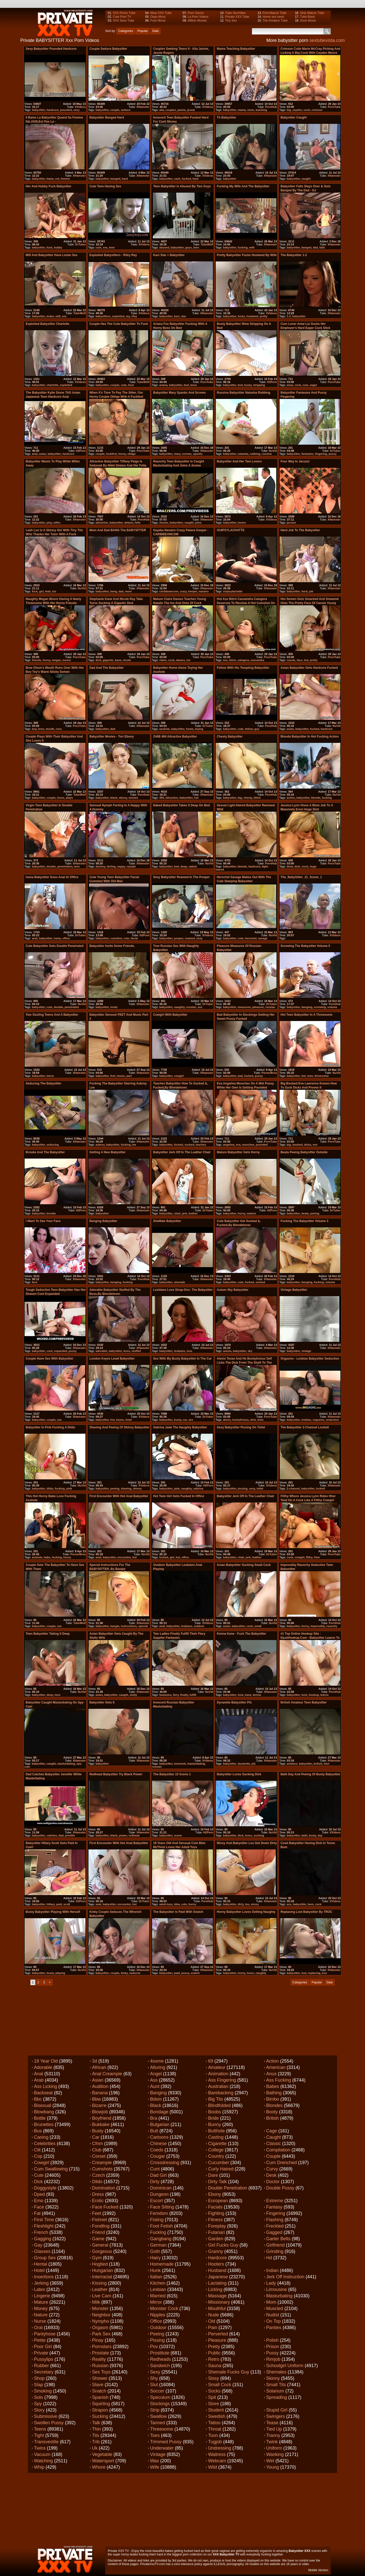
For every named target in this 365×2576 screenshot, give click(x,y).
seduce (126, 109)
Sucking (100, 2416)
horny (122, 453)
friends (36, 660)
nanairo (204, 591)
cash (177, 178)
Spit (212, 2397)
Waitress (217, 2454)
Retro (213, 2359)
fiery (175, 1694)
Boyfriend (101, 2118)
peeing (314, 1213)
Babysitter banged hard (106, 117)
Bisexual (42, 2105)
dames (180, 660)
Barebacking (220, 2092)
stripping (259, 385)
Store (213, 2403)
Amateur (216, 2067)
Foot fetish (161, 2226)
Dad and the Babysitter (106, 668)
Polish (272, 2340)
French (41, 2232)
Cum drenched (281, 2162)
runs (59, 728)
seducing (53, 1144)
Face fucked (105, 2207)
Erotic (98, 2200)
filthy (309, 1557)
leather (193, 1213)
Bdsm (156, 2099)
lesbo (50, 316)
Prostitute (159, 2352)
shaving (126, 1488)
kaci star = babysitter (169, 255)
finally (184, 1694)
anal (35, 453)
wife (251, 247)
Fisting (156, 2219)
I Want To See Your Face (43, 1221)
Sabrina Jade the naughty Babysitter (180, 1427)
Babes (272, 2086)
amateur (292, 1763)
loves (60, 797)
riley (134, 316)
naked (193, 866)
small (257, 1626)
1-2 (289, 316)
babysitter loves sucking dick (239, 1774)
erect (305, 866)
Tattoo (214, 2422)
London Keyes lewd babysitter (112, 1358)
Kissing (99, 2283)
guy (256, 728)
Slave (97, 2384)
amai (290, 385)
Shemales (276, 2371)
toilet (260, 1488)
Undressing (219, 2448)
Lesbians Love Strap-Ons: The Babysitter (183, 1290)
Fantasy (274, 2207)
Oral (38, 2327)
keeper (192, 591)
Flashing (274, 2219)
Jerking (41, 2283)
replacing (314, 1973)
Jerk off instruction (285, 2276)
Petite (40, 2340)
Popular (142, 31)
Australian (218, 2086)
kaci (176, 316)
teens (50, 1075)
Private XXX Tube (237, 17)
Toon (213, 2435)
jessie (191, 109)
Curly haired (220, 2168)
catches (52, 1835)
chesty (247, 797)
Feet (96, 2213)
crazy (183, 591)
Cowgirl (41, 2162)
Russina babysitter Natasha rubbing (243, 392)
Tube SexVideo (235, 13)
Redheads (160, 2359)
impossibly (318, 1626)
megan (56, 660)
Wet (270, 2460)
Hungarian (102, 2270)
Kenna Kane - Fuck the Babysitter (241, 1633)
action (291, 797)
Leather (99, 2289)
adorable (101, 1350)
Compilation (278, 2149)
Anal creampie (107, 2073)
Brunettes (43, 2124)
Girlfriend (275, 2245)
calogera (243, 660)
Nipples (157, 2314)
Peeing (157, 2333)
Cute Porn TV (122, 17)
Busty (97, 2130)
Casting (216, 2137)
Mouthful (217, 2308)
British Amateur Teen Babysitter (304, 1702)
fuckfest (111, 453)
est (57, 178)
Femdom (159, 2213)
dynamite (244, 1763)
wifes (57, 522)
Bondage (159, 2111)
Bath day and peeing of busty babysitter (310, 1774)
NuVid (273, 450)
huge (313, 866)
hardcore (53, 109)
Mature (41, 2302)
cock (307, 109)
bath (304, 1835)
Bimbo (272, 2099)
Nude (213, 2314)
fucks (241, 316)
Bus (38, 2130)
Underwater (162, 2448)
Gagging (42, 2238)
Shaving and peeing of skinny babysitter (119, 1427)
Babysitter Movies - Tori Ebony (111, 736)
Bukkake (101, 2124)
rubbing (255, 453)
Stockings (160, 2403)
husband (252, 316)
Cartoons (159, 2137)
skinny (137, 1488)
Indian (272, 2270)
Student (216, 2410)
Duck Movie (308, 20)
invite (114, 1007)
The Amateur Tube (275, 20)
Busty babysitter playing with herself (53, 1912)
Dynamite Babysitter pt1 (234, 1702)
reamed (190, 938)
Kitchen (157, 2283)
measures (244, 1007)
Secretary (43, 2371)
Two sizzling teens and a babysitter (52, 1014)
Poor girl (43, 2346)
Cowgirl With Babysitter (170, 1014)
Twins (40, 2448)
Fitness (215, 2219)
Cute (39, 2175)
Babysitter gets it (102, 1702)
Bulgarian (159, 2124)
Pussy (272, 2352)
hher (317, 1557)
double (51, 866)
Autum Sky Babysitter (232, 1290)
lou (247, 1904)
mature (251, 1213)
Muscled (274, 2308)
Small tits (276, 2384)
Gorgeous (102, 2251)
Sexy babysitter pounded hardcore (51, 49)
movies (133, 797)
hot (306, 660)
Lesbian (158, 2289)
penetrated (72, 1007)
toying (199, 728)
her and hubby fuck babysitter (48, 186)
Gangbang (160, 2238)
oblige (131, 453)
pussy (332, 453)
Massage (217, 2295)
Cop (38, 2156)
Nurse (40, 2321)
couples (171, 109)
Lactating (217, 2283)
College (216, 2149)
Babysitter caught (294, 117)
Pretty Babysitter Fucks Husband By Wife (247, 255)
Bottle (40, 2118)
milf (58, 316)
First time (44, 2219)
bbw (177, 1904)
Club (96, 2149)
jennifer (70, 1835)
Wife (154, 2467)
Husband (217, 2270)
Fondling (101, 2226)
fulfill (193, 1694)
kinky (124, 1973)
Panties (273, 2327)
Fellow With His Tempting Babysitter (243, 668)
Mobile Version (318, 2570)
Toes (155, 2435)
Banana (100, 2092)
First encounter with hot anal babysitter (118, 1496)
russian (191, 1007)
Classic (273, 2143)
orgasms (318, 1419)
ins (188, 660)
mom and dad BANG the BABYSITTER (117, 530)
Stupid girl (276, 2410)
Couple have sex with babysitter (50, 1358)
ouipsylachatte (233, 591)
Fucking (158, 2232)
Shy (154, 2378)
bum (311, 1904)
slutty (133, 1694)
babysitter (38, 109)
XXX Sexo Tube (123, 20)
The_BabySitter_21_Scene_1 (301, 877)
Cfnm (97, 2143)
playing (60, 1973)
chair (177, 1213)
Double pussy (280, 2187)
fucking (243, 247)
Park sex (101, 2333)
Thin (96, 2429)
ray (128, 316)
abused (164, 247)
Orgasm (100, 2327)
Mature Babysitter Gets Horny (238, 1152)
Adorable (43, 2067)
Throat (214, 2429)
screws (186, 453)
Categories (125, 31)
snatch (195, 1973)
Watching (43, 2460)
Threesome (161, 2429)
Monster (100, 2308)
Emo (38, 2200)
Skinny (273, 2378)
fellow (249, 728)
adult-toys (166, 1904)
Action (272, 2061)
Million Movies (197, 20)
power (123, 1835)
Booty (272, 2111)
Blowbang (44, 2111)
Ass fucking (278, 2080)
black (113, 797)
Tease (272, 2422)
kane (118, 660)
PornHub (271, 106)
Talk (96, 2422)
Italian (156, 2276)
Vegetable (102, 2454)
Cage (271, 2130)
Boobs (214, 2111)
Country (216, 2156)
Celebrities (45, 2143)
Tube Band (307, 17)
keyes (120, 1419)
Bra (153, 2118)
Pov (154, 2346)
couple (114, 109)
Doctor (273, 2181)
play (49, 522)
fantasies (307, 453)
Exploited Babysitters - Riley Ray (113, 255)
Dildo (97, 2181)
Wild (212, 2467)
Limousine (276, 2289)
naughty (179, 1007)
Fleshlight (43, 2226)
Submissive (45, 2416)
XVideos (80, 106)
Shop (39, 2378)
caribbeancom (168, 591)
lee (134, 1144)
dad (315, 247)
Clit (37, 2149)
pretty (264, 316)
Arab (39, 2080)
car (185, 1419)
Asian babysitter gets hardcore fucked (309, 668)
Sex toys (101, 2371)
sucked (189, 1144)
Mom (271, 2302)
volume (332, 1007)
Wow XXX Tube (161, 13)
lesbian (306, 1419)
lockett (320, 1488)
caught (306, 178)
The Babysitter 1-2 (294, 255)
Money (41, 2308)
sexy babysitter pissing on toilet (241, 1427)
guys (188, 247)
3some (163, 522)
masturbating (66, 1763)
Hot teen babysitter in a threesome (307, 1014)
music (121, 1075)
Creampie (102, 2162)
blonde (315, 797)
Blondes (274, 2105)
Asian (97, 2080)
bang (113, 591)
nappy (121, 866)
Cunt (155, 2168)
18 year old (46, 2061)
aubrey (100, 1144)
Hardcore (217, 2257)
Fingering (275, 2213)
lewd (128, 1419)
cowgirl (179, 1075)
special (143, 1626)
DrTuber (80, 244)
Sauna (214, 2365)
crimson (317, 109)
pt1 (253, 1763)
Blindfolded (219, 2105)
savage (262, 938)
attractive (102, 522)
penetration (64, 866)
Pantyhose (45, 2333)
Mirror (156, 2302)
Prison (272, 2346)
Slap (38, 2384)
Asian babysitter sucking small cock (244, 1565)
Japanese (218, 2276)
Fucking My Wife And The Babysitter (243, 186)
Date (155, 31)
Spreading (276, 2397)
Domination (103, 2187)
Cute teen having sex (105, 186)
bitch (232, 660)
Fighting (216, 2213)
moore (66, 660)
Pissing (157, 2340)
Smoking (43, 2391)
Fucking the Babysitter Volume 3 (304, 1221)
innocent (180, 1763)
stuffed (136, 1350)
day (320, 1835)
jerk (184, 1213)
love (189, 1350)
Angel (156, 2073)
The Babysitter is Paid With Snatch (178, 1912)
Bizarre (99, 2105)
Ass (154, 2080)
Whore (98, 2467)
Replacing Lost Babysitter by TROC (306, 1912)
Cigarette (217, 2143)
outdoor (199, 1626)
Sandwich (160, 2365)
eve (315, 1144)
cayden (297, 109)
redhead (134, 1835)
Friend (98, 2232)
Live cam (101, 2295)
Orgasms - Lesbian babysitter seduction (310, 1358)
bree (41, 728)
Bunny (214, 2124)
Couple (273, 2156)
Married (158, 2295)
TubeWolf (207, 244)
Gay (38, 2245)
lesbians (179, 1350)
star (183, 316)
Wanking (275, 2454)
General (100, 2245)
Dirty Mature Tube (312, 13)
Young (272, 2467)
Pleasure (217, 2340)
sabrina (198, 1488)
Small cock (219, 2384)
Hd (269, 2257)
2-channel (293, 1488)
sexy (77, 109)
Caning (41, 2137)
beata (305, 1213)
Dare (213, 2175)
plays (69, 797)
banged (115, 178)
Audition (100, 2086)
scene (178, 1835)
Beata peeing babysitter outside (304, 1152)
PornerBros (269, 1072)
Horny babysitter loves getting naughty (246, 1912)
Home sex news (273, 17)
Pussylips (43, 2359)
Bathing (274, 2092)
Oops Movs (158, 17)
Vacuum (42, 2454)
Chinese (158, 2143)
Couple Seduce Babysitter (108, 49)
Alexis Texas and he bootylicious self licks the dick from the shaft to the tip (244, 1362)
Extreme (274, 2200)
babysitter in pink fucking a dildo (50, 1427)
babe (47, 1557)
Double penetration (227, 2187)
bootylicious (240, 1419)
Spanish (100, 2397)
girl (41, 591)
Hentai (40, 2264)
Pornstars (102, 2346)
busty (247, 385)
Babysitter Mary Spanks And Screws (179, 392)
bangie (114, 1626)
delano (128, 522)
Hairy (155, 2257)
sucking (258, 1835)
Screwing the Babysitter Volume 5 (305, 946)
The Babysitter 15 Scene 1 (172, 1774)
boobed (298, 1144)
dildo (50, 1488)
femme (65, 178)
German (158, 2245)
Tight (39, 2435)
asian (42, 453)
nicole (127, 660)
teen (112, 247)
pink (69, 1488)
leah (48, 591)
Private (41, 2352)
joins (198, 522)
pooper (178, 938)
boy (34, 728)
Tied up (274, 2429)
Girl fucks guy (223, 2245)
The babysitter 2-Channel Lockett (305, 1427)
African (99, 2067)
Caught (273, 2137)
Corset (98, 2156)
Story (39, 2410)
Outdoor (158, 2327)
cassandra (257, 660)
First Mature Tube (274, 13)
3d (94, 2061)
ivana (57, 938)
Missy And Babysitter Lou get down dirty (247, 1843)
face (299, 660)
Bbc (38, 2099)
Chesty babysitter (230, 736)
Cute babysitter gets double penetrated (54, 946)
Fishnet (99, 2219)
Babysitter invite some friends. (112, 946)
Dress (98, 2194)
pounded (66, 109)
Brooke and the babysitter (45, 1152)
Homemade (162, 2264)
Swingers (275, 2416)
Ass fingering (222, 2080)
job (311, 591)
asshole (164, 728)
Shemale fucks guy (228, 2371)
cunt (49, 1350)
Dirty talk (217, 2181)
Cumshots (102, 2168)
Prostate (100, 2352)
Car (95, 2137)
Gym (97, 2257)
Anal (38, 2073)
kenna (257, 1694)
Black (155, 2105)
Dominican (161, 2187)
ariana (163, 385)
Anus (271, 2073)
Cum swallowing (51, 2168)
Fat (37, 2213)
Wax (154, 2460)
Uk (95, 2448)
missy (255, 1904)
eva (238, 1144)
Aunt (154, 2086)
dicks (307, 1144)
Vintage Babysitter (294, 1290)
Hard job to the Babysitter (300, 530)
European (218, 2200)
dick (98, 660)
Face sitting (162, 2207)
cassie (291, 660)
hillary (51, 1904)
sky (250, 1350)
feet (112, 1075)
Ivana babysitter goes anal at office (52, 877)
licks (260, 1419)
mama (242, 109)
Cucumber (218, 2162)
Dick (38, 2181)
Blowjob (100, 2111)
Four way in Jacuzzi (295, 461)
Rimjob (273, 2359)
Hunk (155, 2270)
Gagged (274, 2232)
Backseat (43, 2092)
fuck (49, 247)
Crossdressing (164, 2162)
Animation (218, 2073)
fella (137, 522)
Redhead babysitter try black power (115, 1774)
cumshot (116, 938)
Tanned (157, 2422)
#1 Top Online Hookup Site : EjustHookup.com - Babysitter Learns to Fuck (310, 1638)
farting (111, 866)
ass (225, 660)
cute (98, 247)
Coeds (156, 2149)
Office (156, 2321)
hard (125, 178)
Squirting (101, 2403)
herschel (251, 938)
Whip (39, 2467)
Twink (272, 2441)
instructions (129, 1626)
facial (134, 938)
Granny (215, 2251)
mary (177, 453)
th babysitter (226, 117)
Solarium (275, 2391)
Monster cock (164, 2308)
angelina (228, 1144)
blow (290, 866)
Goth (155, 2251)
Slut (154, 2384)
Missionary (219, 2302)
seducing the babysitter (43, 1083)
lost (303, 1973)
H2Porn (272, 381)
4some (157, 2061)
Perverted (218, 2333)
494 (161, 797)
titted (257, 797)
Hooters (216, 2264)
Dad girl (158, 2175)
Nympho (100, 2321)
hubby (58, 247)
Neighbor (101, 2314)
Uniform (274, 2448)
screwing (320, 1007)
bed (186, 385)
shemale (179, 1282)
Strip (154, 2410)
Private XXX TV (118, 2551)
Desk (271, 2175)
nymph (131, 866)
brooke (51, 1213)
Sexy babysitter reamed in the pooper (181, 877)
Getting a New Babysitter (107, 1152)
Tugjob (215, 2441)
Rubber (41, 2365)
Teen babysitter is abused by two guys (182, 186)
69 (210, 2061)
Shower (99, 2378)
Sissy (213, 2378)
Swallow (158, 2416)
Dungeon (159, 2194)
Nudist (272, 2314)
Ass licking (45, 2086)
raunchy (331, 1626)
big (289, 109)
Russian (100, 2365)
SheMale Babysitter (167, 1221)
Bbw (96, 2099)
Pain (212, 2327)
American (275, 2067)
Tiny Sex (231, 20)
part (129, 1075)
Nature (41, 2314)
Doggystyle (45, 2187)
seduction (332, 1419)
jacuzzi (291, 522)
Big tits (215, 2099)
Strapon (100, 2410)
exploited (118, 316)
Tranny (273, 2435)
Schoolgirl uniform (284, 2365)
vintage (306, 1350)
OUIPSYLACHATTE (230, 530)
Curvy (272, 2168)
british (318, 1763)
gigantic (108, 660)
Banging (158, 2092)
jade (176, 1488)
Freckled (275, 2226)
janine (182, 109)
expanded (60, 1350)
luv (54, 591)
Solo (38, 2397)
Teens (40, 2429)
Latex (39, 2289)
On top (273, 2321)
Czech (98, 2175)
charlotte (52, 385)
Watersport (103, 2460)
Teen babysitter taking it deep (48, 1633)
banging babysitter (103, 1221)
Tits (95, 2435)
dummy (100, 866)
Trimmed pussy (165, 2441)
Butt (154, 2130)
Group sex (45, 2257)
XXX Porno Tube (124, 13)
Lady (271, 2283)
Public (214, 2352)
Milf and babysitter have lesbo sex (51, 255)
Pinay (97, 2340)
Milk (96, 2302)
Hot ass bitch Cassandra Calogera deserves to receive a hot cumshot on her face (246, 603)
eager (313, 385)
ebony (123, 797)
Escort (156, 2200)
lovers (242, 522)
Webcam (217, 2460)
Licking (215, 2289)
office (66, 938)
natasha (243, 453)
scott (66, 1904)
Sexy (155, 2371)
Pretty (214, 2346)
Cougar (157, 2156)
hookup (314, 1694)
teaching (261, 109)
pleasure (258, 1007)
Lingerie (42, 2295)
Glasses (42, 2251)
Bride (213, 2118)
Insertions (44, 2276)
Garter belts (278, 2238)
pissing (243, 1488)
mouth (50, 728)
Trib (96, 2441)
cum (305, 385)
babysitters (103, 316)
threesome (322, 1075)
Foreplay (217, 2226)
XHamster (142, 106)
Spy (38, 2403)
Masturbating (279, 2295)
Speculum (160, 2397)
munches (248, 1144)
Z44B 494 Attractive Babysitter (175, 736)
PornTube (334, 106)
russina (267, 453)
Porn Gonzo (196, 13)
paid (59, 1904)
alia (161, 109)
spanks (198, 453)
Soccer (157, 2391)
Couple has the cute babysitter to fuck (118, 324)
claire (163, 660)
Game (98, 2238)
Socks (214, 2391)
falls (322, 247)
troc (324, 1973)
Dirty (154, 2181)
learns (324, 1694)
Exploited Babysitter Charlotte (47, 324)
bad (240, 1075)
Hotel (39, 2270)
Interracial (102, 2276)
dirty (241, 1904)
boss (193, 385)
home (189, 728)
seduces (134, 1973)
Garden (215, 2238)
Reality (99, 2359)
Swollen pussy (49, 2422)
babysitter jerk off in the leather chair (182, 1152)
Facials (215, 2207)
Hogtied (100, 2264)
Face (39, 2207)
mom (250, 109)
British (272, 2118)
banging (306, 1007)
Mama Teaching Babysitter (236, 49)
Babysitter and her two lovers (239, 461)
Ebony (214, 2194)
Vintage (158, 2454)
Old (211, 2321)
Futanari (216, 2232)
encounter (124, 1557)
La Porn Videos (198, 17)
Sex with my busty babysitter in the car (182, 1358)
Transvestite (46, 2441)
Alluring (157, 2067)
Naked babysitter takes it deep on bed (181, 805)
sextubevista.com (327, 40)
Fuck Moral (157, 20)
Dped (39, 2194)
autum (227, 1350)
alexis (227, 1419)
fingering (321, 453)
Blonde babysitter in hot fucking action (310, 736)
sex (105, 247)
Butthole (216, 2130)
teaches (201, 1144)
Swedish (216, 2416)
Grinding (274, 2251)
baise (50, 178)
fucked (186, 178)
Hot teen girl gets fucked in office (178, 1496)
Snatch (99, 2391)
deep (183, 866)
